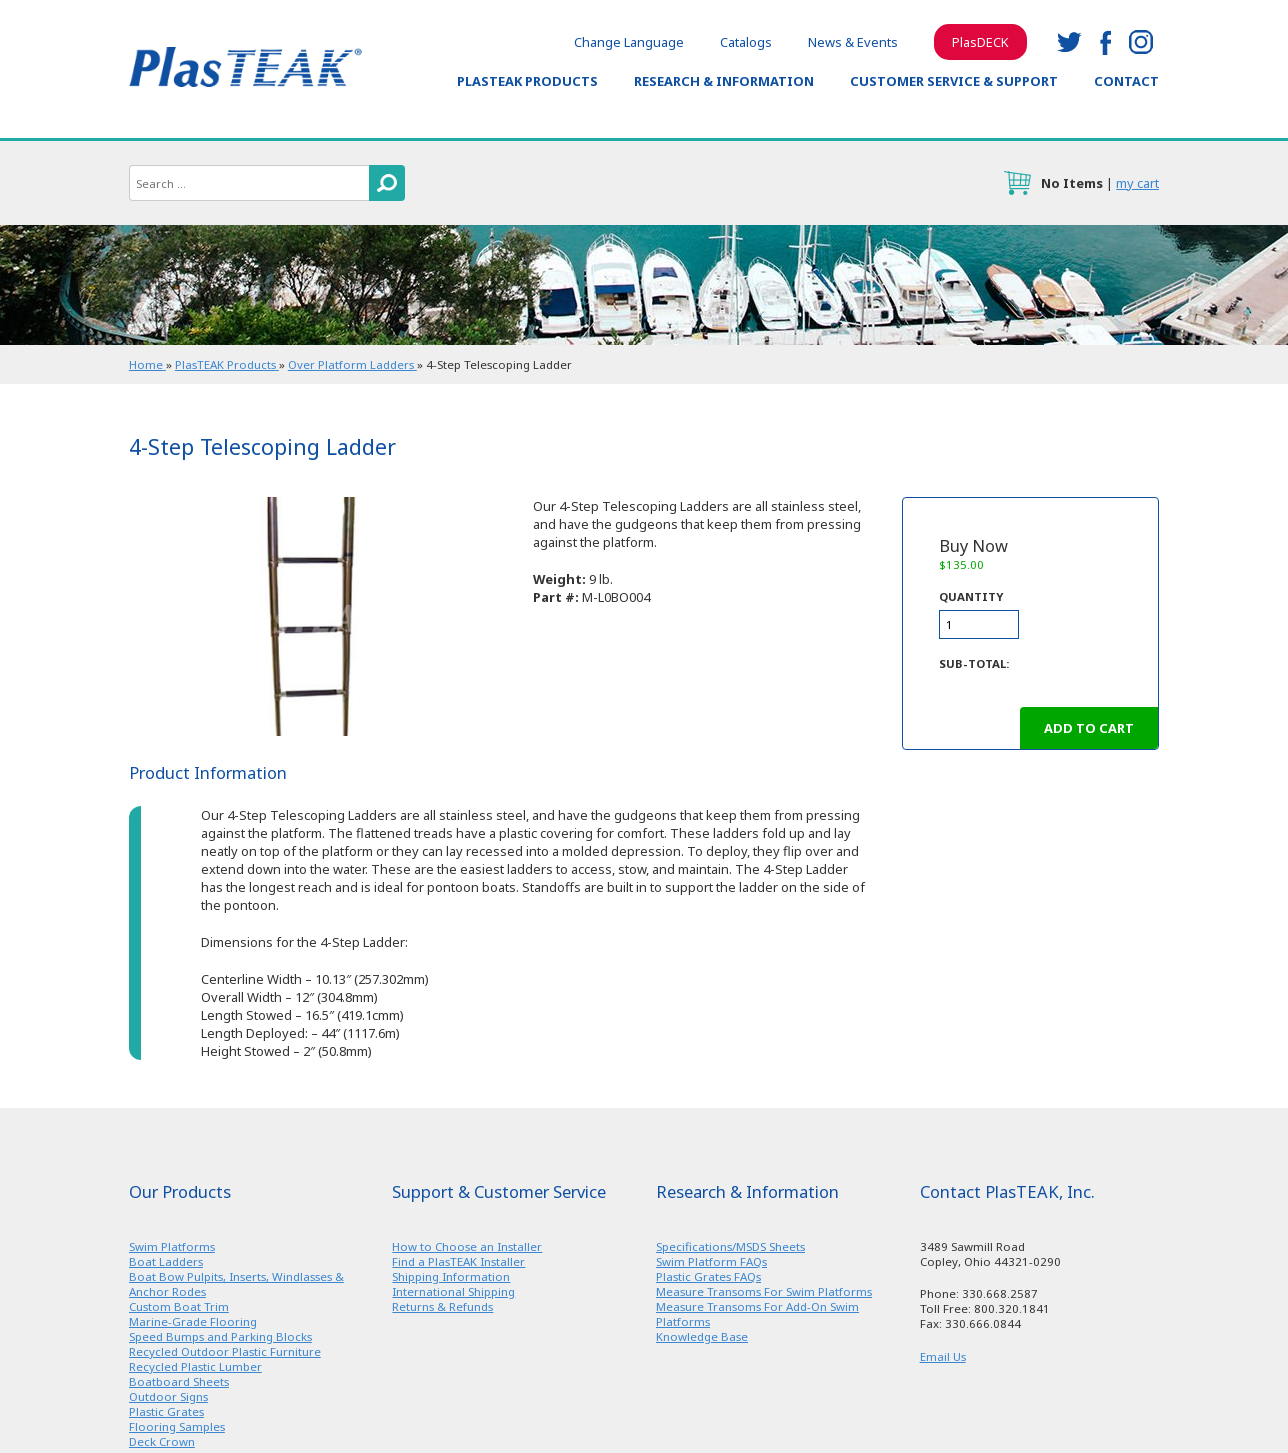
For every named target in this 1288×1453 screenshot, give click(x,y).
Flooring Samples (177, 1426)
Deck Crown (162, 1441)
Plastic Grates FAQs (708, 1276)
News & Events (853, 42)
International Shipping (453, 1291)
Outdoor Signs (168, 1396)
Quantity (971, 596)
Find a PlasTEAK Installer (458, 1261)
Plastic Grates (166, 1411)
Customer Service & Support (954, 81)
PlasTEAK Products (527, 81)
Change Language (629, 42)
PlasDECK (980, 42)
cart (1017, 183)
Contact (1126, 81)
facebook (1105, 42)
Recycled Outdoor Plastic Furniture (225, 1351)
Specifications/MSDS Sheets (730, 1246)
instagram (1141, 42)
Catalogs (746, 42)
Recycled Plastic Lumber (195, 1366)
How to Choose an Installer (467, 1246)
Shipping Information (451, 1276)
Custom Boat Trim (179, 1306)
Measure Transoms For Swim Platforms (764, 1291)
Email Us (943, 1356)
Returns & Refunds (442, 1306)
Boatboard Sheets (179, 1381)
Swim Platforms (172, 1246)
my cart (1137, 183)
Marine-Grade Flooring (193, 1321)
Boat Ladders (166, 1261)
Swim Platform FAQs (711, 1261)
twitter (1069, 42)
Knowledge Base (702, 1336)
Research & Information (724, 81)
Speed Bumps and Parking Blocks (220, 1336)
